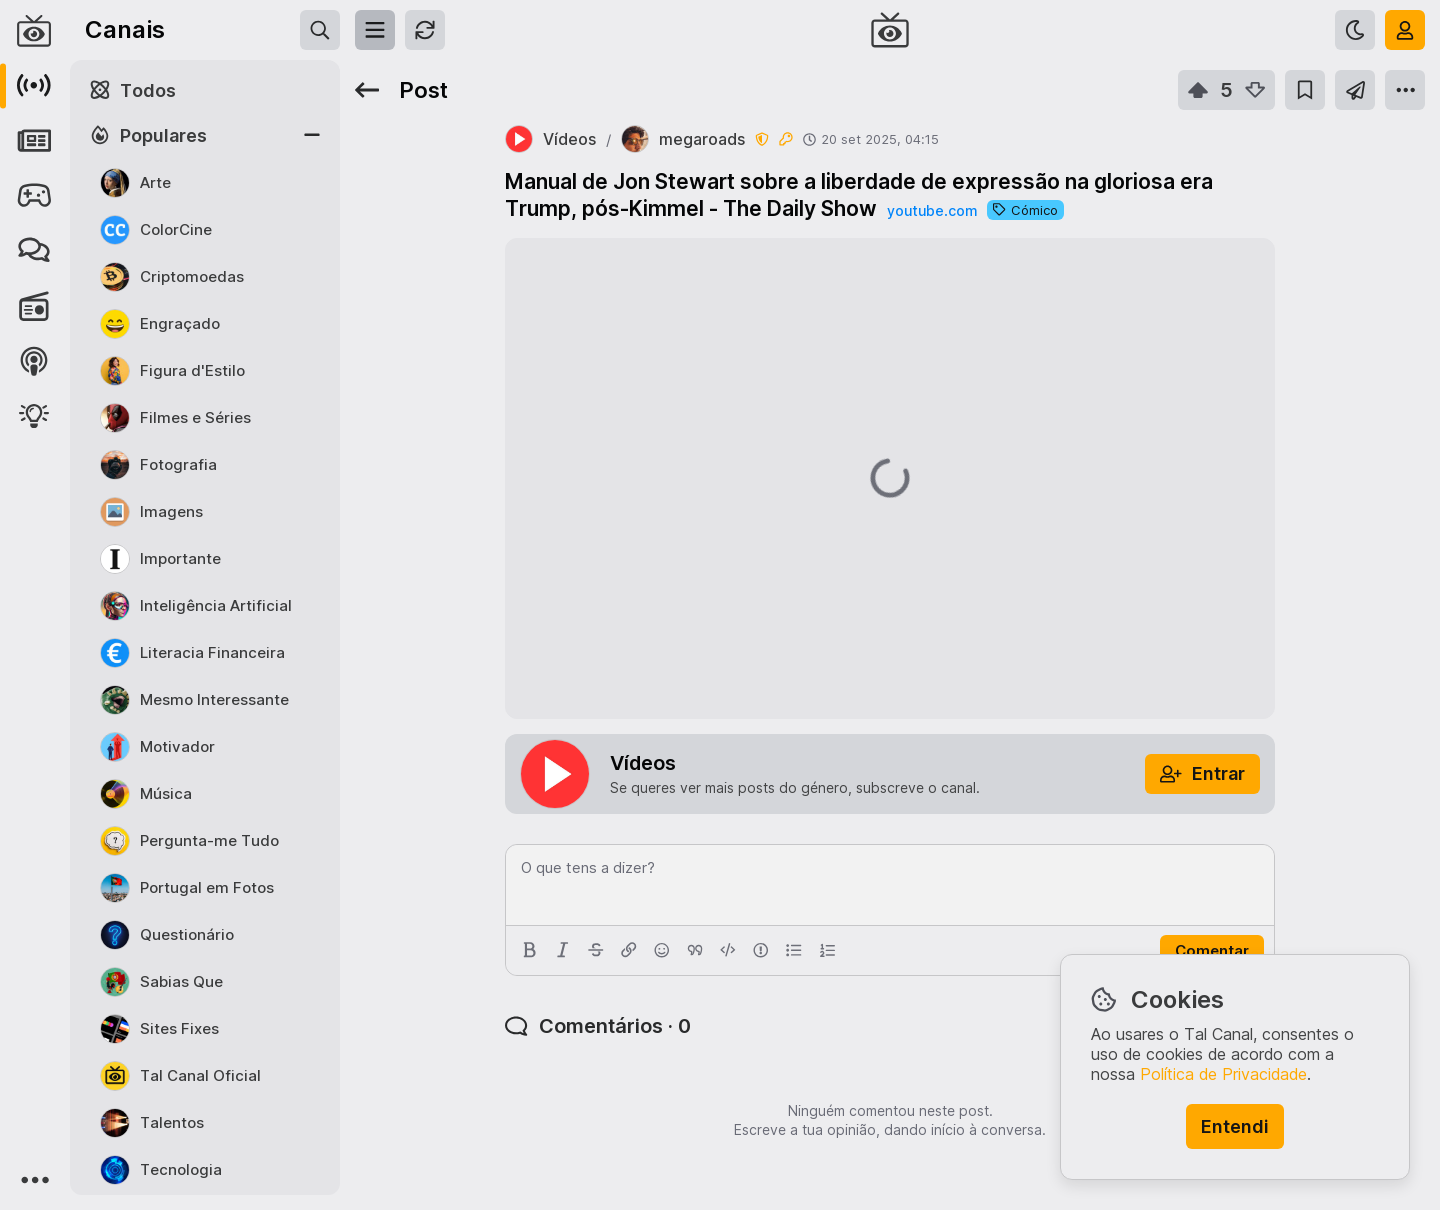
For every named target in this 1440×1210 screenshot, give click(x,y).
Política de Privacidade (1223, 1074)
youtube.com (932, 210)
